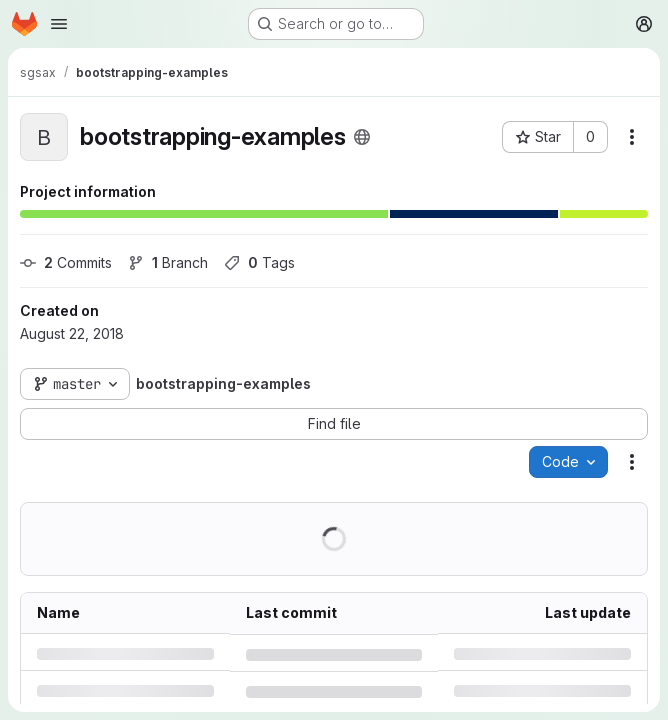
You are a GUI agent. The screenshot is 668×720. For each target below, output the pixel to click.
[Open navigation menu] (59, 24)
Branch (168, 262)
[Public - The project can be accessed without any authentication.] (362, 137)
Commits (66, 262)
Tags (259, 262)
